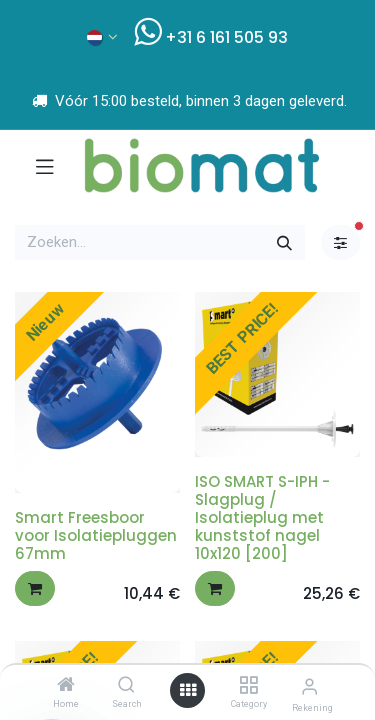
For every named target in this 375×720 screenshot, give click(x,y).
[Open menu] (188, 690)
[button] (35, 588)
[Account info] (309, 686)
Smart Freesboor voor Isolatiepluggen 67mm (96, 535)
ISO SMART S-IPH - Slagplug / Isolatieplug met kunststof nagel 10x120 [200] (262, 517)
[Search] (126, 686)
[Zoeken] (284, 242)
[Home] (66, 686)
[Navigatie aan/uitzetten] (45, 166)
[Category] (248, 686)
